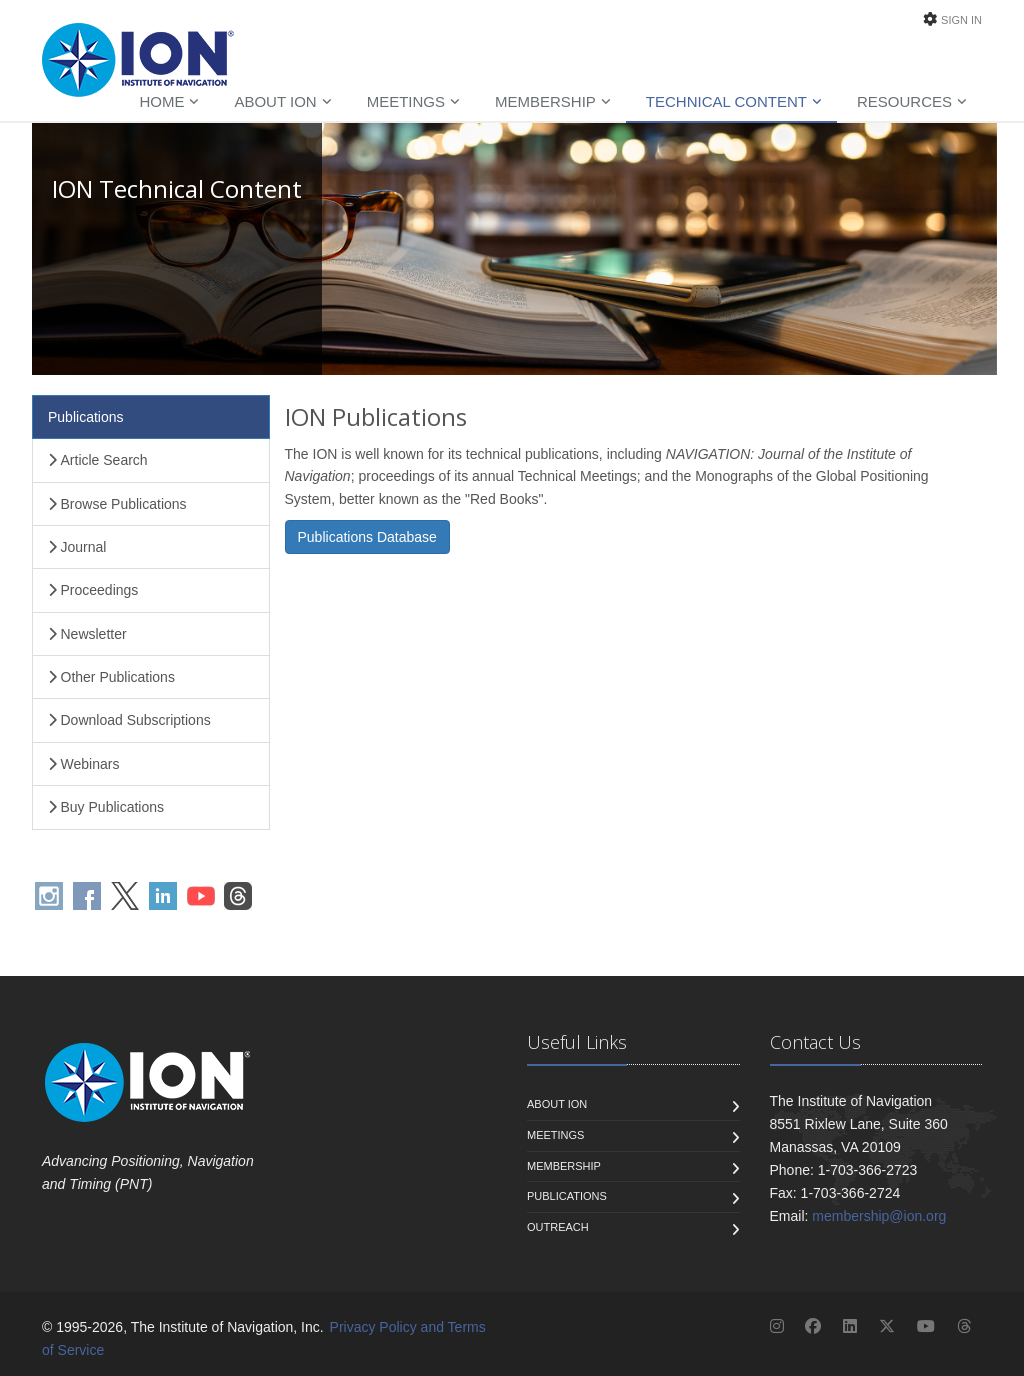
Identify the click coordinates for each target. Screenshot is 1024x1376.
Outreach (558, 1227)
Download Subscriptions (129, 720)
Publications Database (367, 537)
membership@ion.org (879, 1216)
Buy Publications (106, 807)
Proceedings (93, 590)
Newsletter (87, 634)
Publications (86, 417)
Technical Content (726, 101)
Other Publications (111, 677)
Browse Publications (117, 504)
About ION (275, 101)
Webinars (83, 764)
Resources (904, 101)
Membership (545, 101)
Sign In (961, 20)
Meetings (406, 101)
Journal (77, 547)
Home (161, 101)
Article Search (98, 460)
